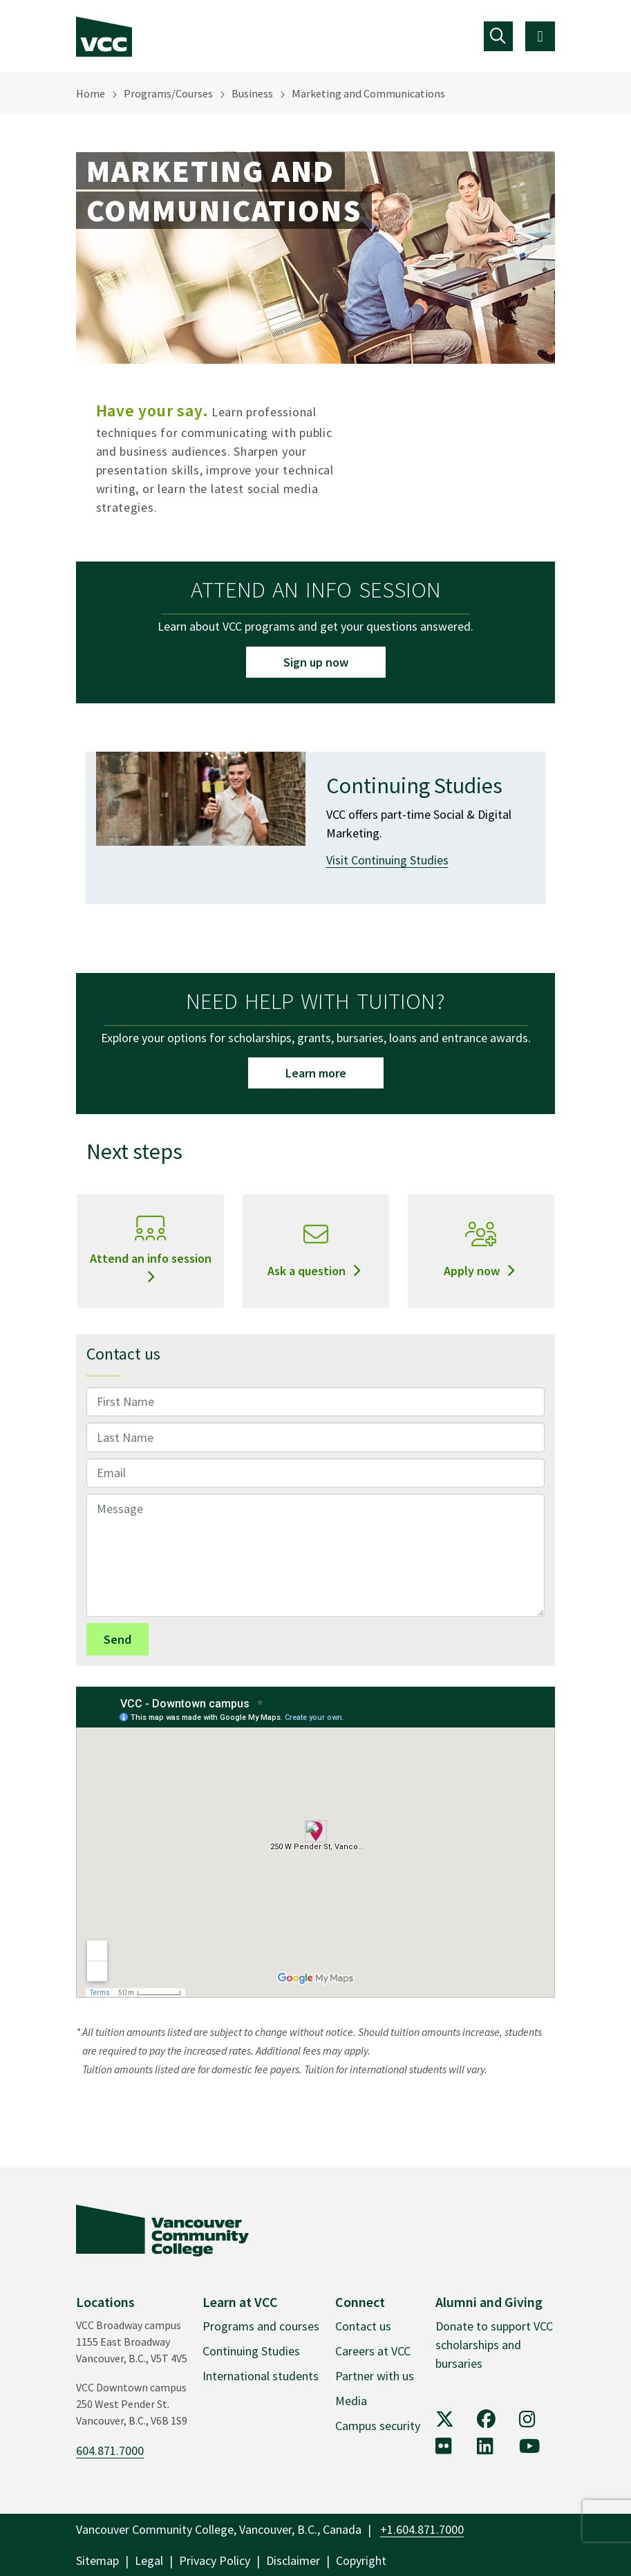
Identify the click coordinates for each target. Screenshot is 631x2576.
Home (90, 93)
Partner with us (374, 2376)
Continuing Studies (251, 2351)
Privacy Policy (214, 2560)
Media (351, 2401)
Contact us (363, 2326)
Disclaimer (293, 2560)
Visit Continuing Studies (387, 860)
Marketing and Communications (368, 93)
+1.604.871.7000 (422, 2529)
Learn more (315, 1073)
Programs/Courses (168, 93)
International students (261, 2376)
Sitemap (97, 2560)
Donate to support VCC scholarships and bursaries (494, 2344)
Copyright (361, 2560)
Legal (149, 2560)
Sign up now (315, 662)
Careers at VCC (373, 2351)
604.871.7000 (110, 2450)
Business (252, 93)
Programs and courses (261, 2326)
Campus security (377, 2426)
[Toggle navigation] (499, 36)
